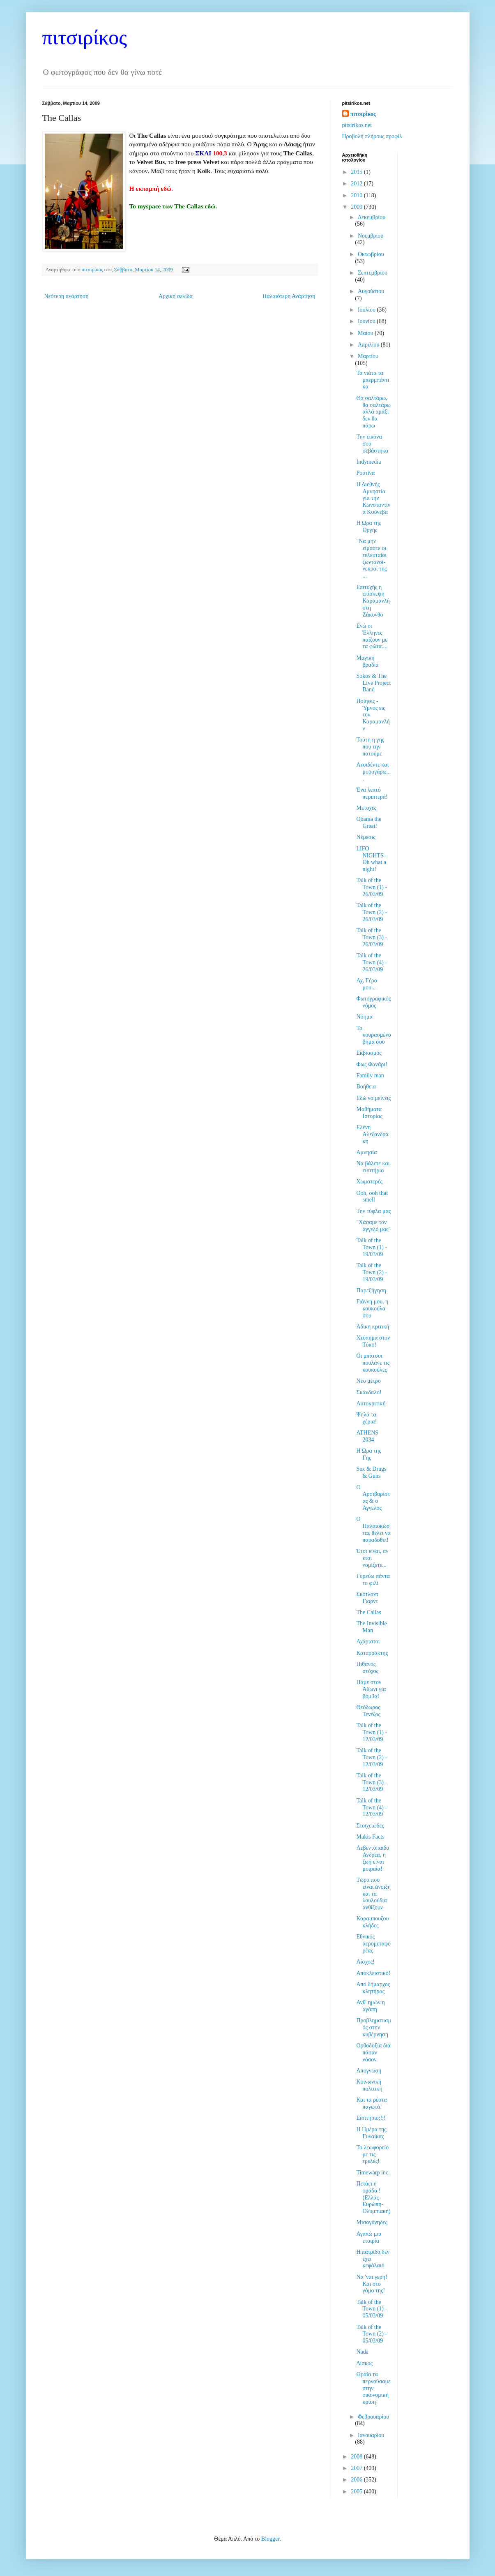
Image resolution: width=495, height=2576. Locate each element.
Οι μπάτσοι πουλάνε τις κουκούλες (372, 1363)
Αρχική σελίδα (176, 296)
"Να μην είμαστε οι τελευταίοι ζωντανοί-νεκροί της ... (371, 558)
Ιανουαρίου (371, 2435)
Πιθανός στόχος (367, 1667)
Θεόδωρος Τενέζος (368, 1710)
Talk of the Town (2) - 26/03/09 (371, 912)
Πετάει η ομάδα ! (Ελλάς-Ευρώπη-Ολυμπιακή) (373, 2197)
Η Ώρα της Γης (368, 1454)
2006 (357, 2480)
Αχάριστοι (368, 1641)
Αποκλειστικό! (373, 1973)
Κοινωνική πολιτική (369, 2085)
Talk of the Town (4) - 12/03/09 (371, 1807)
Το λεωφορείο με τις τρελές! (372, 2154)
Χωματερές (369, 1181)
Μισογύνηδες (371, 2222)
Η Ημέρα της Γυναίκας (371, 2132)
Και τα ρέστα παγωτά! (371, 2103)
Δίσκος (364, 2363)
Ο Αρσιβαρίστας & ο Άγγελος (373, 1497)
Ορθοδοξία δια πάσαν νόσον (373, 2052)
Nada (362, 2352)
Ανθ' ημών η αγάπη (370, 2005)
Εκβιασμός (368, 1053)
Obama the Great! (368, 822)
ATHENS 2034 (367, 1436)
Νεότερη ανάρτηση (66, 296)
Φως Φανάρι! (371, 1064)
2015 (357, 172)
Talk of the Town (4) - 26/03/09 (371, 962)
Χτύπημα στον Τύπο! (373, 1341)
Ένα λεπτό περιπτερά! (371, 793)
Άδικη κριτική (372, 1327)
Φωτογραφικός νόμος (373, 1002)
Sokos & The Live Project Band (373, 683)
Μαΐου (366, 333)
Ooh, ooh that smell (372, 1196)
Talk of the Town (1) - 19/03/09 (371, 1247)
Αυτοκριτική (370, 1403)
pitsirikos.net (357, 125)
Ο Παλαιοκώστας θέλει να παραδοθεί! (373, 1529)
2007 (357, 2468)
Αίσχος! (365, 1962)
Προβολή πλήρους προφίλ (372, 136)
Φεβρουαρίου (373, 2417)
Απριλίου (369, 345)
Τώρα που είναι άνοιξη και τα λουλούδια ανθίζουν (373, 1894)
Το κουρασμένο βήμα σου (373, 1035)
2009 (357, 207)
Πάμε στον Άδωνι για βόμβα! (371, 1689)
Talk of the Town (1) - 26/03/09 (371, 887)
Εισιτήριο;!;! (370, 2118)
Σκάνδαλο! (368, 1392)
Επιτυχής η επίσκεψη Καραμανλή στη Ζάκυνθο (372, 601)
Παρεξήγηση (371, 1290)
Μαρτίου (368, 356)
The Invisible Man (371, 1626)
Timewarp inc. (372, 2172)
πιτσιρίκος (84, 37)
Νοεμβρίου (370, 236)
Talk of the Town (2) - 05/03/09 (371, 2334)
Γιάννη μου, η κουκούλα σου (372, 1308)
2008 (357, 2457)
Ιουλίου (367, 310)
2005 (357, 2491)
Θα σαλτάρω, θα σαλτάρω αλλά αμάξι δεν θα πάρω (373, 412)
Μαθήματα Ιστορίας (369, 1112)
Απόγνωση (368, 2071)
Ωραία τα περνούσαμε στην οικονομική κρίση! (373, 2388)
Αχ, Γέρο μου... (366, 984)
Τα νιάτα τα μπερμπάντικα (372, 380)
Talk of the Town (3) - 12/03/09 (371, 1782)
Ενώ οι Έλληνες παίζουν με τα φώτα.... (371, 636)
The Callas (368, 1612)
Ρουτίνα (365, 473)
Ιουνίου (367, 321)
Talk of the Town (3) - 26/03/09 (371, 937)
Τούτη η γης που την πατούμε (370, 747)
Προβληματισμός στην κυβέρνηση (373, 2027)
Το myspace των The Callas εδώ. (173, 206)
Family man (370, 1075)
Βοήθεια (365, 1087)
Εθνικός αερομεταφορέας (373, 1944)
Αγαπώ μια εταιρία (368, 2237)
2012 (357, 183)
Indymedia (368, 462)
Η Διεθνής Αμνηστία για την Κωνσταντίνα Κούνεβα (373, 498)
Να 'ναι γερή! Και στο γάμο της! (371, 2284)
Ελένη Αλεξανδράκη (372, 1134)
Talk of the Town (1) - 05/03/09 (371, 2309)
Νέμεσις (365, 837)
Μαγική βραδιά (367, 661)
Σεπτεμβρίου (372, 273)
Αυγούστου (371, 291)
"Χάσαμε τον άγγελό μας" (373, 1225)
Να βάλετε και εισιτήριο (372, 1167)
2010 (357, 195)
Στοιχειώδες (370, 1826)
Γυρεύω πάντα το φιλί (372, 1579)
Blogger (270, 2539)
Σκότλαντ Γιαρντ (367, 1597)
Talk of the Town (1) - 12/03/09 (371, 1732)
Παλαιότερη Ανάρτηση (288, 296)
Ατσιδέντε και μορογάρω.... (373, 772)
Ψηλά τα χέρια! (366, 1418)
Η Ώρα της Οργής (368, 526)
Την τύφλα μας (373, 1211)
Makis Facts (370, 1837)
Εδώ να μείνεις (373, 1098)
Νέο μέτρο (368, 1381)
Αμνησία (366, 1152)
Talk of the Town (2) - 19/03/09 (371, 1272)
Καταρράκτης (372, 1653)
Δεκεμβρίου (371, 217)
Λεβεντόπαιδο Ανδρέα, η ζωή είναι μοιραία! (372, 1858)
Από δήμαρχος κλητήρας (373, 1987)
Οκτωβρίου (371, 254)
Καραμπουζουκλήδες (372, 1922)
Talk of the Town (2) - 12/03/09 (371, 1757)
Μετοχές (366, 808)
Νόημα (364, 1017)
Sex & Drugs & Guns (371, 1472)
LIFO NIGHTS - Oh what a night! (371, 859)
